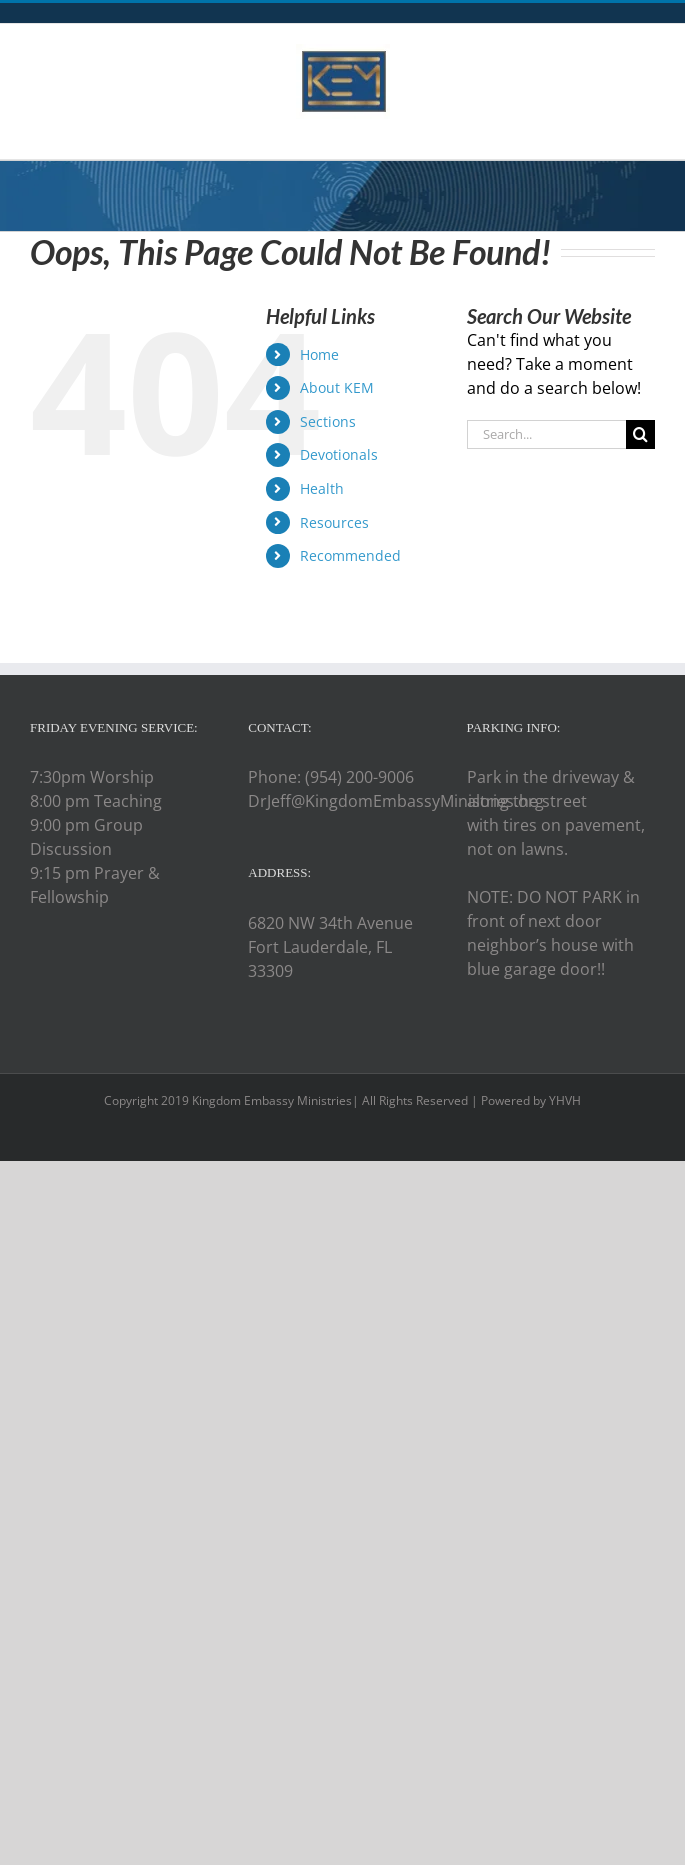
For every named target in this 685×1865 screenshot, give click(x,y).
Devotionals (339, 454)
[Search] (640, 434)
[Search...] (546, 434)
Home (319, 354)
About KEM (337, 387)
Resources (334, 522)
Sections (328, 421)
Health (322, 488)
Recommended (350, 555)
